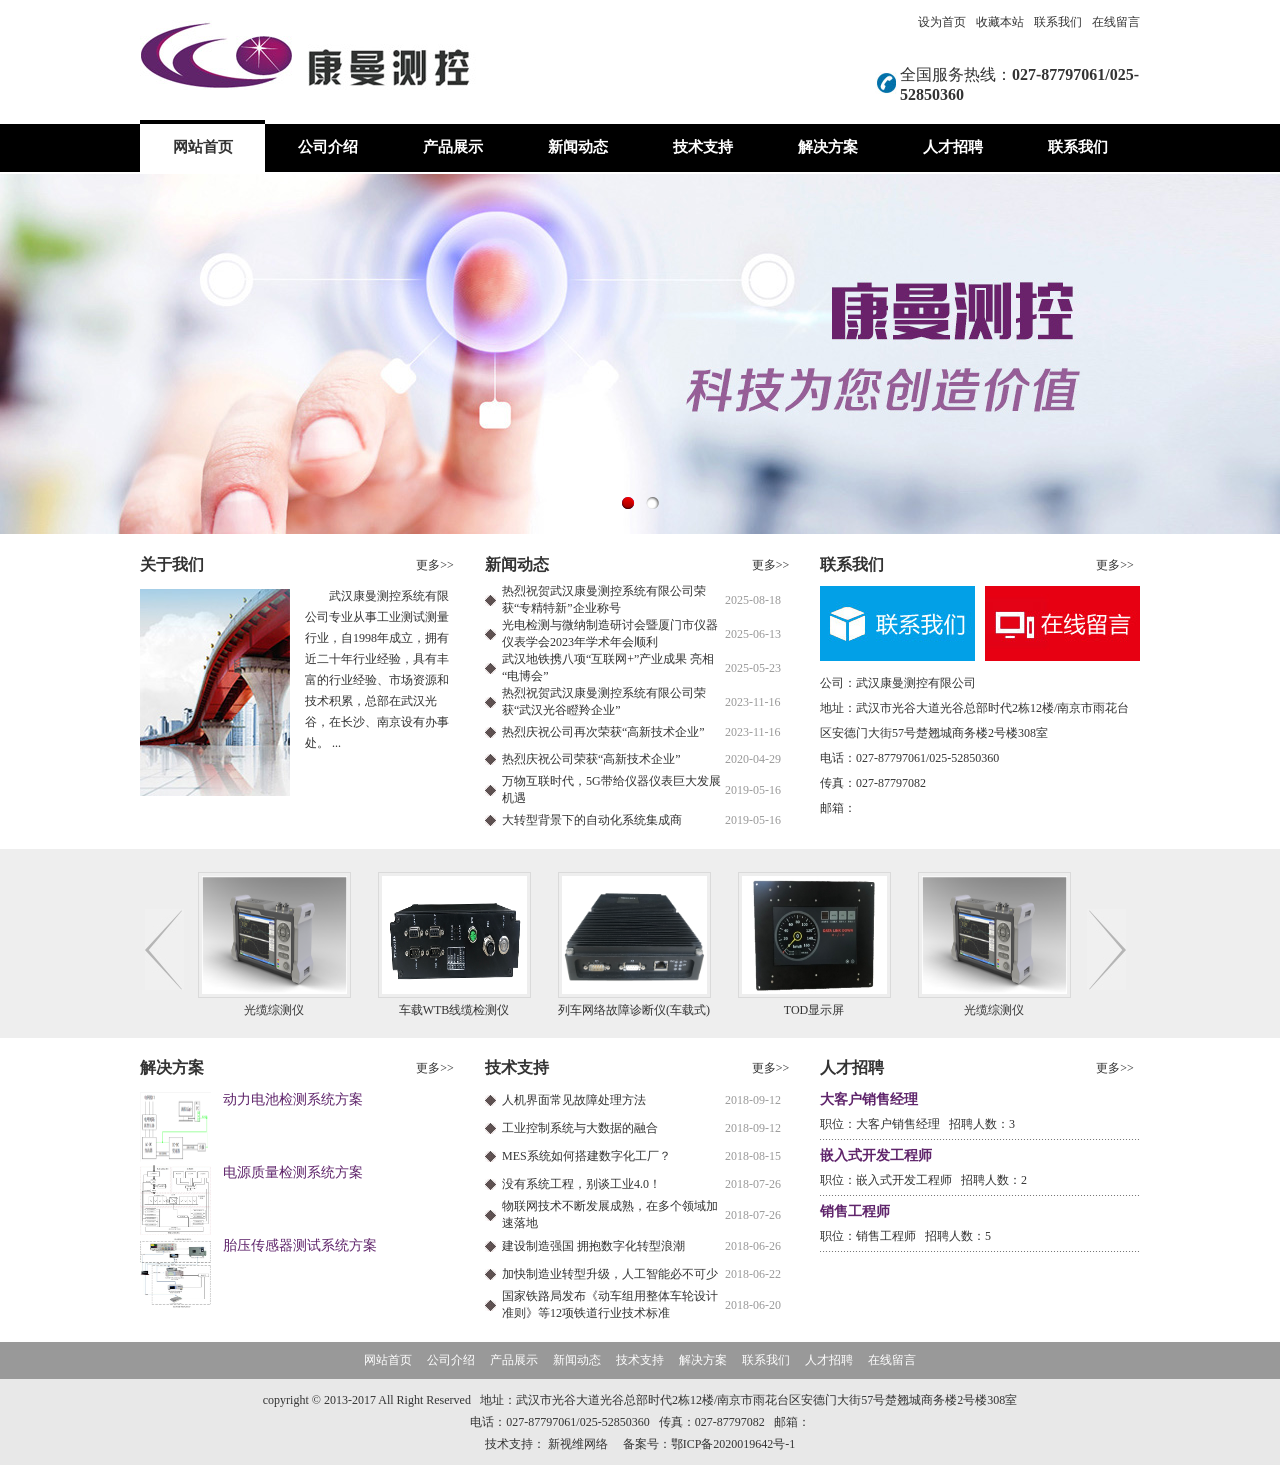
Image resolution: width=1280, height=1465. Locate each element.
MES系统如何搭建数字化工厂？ (586, 1156)
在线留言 (1116, 22)
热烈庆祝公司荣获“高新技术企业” (591, 759)
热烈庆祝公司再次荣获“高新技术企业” (603, 732)
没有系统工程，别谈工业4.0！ (581, 1184)
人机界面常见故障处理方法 (574, 1100)
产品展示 (453, 147)
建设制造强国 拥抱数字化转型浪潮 (593, 1246)
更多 (435, 565)
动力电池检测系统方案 (293, 1099)
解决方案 (828, 147)
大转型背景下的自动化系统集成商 (592, 820)
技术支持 (703, 147)
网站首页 (203, 147)
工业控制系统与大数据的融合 (580, 1128)
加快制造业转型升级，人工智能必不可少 (610, 1274)
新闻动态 (578, 147)
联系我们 (1058, 22)
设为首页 (942, 22)
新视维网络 (578, 1444)
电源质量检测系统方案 (293, 1172)
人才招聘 (953, 147)
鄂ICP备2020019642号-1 (733, 1444)
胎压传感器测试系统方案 (300, 1245)
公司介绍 (328, 147)
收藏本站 (1000, 22)
